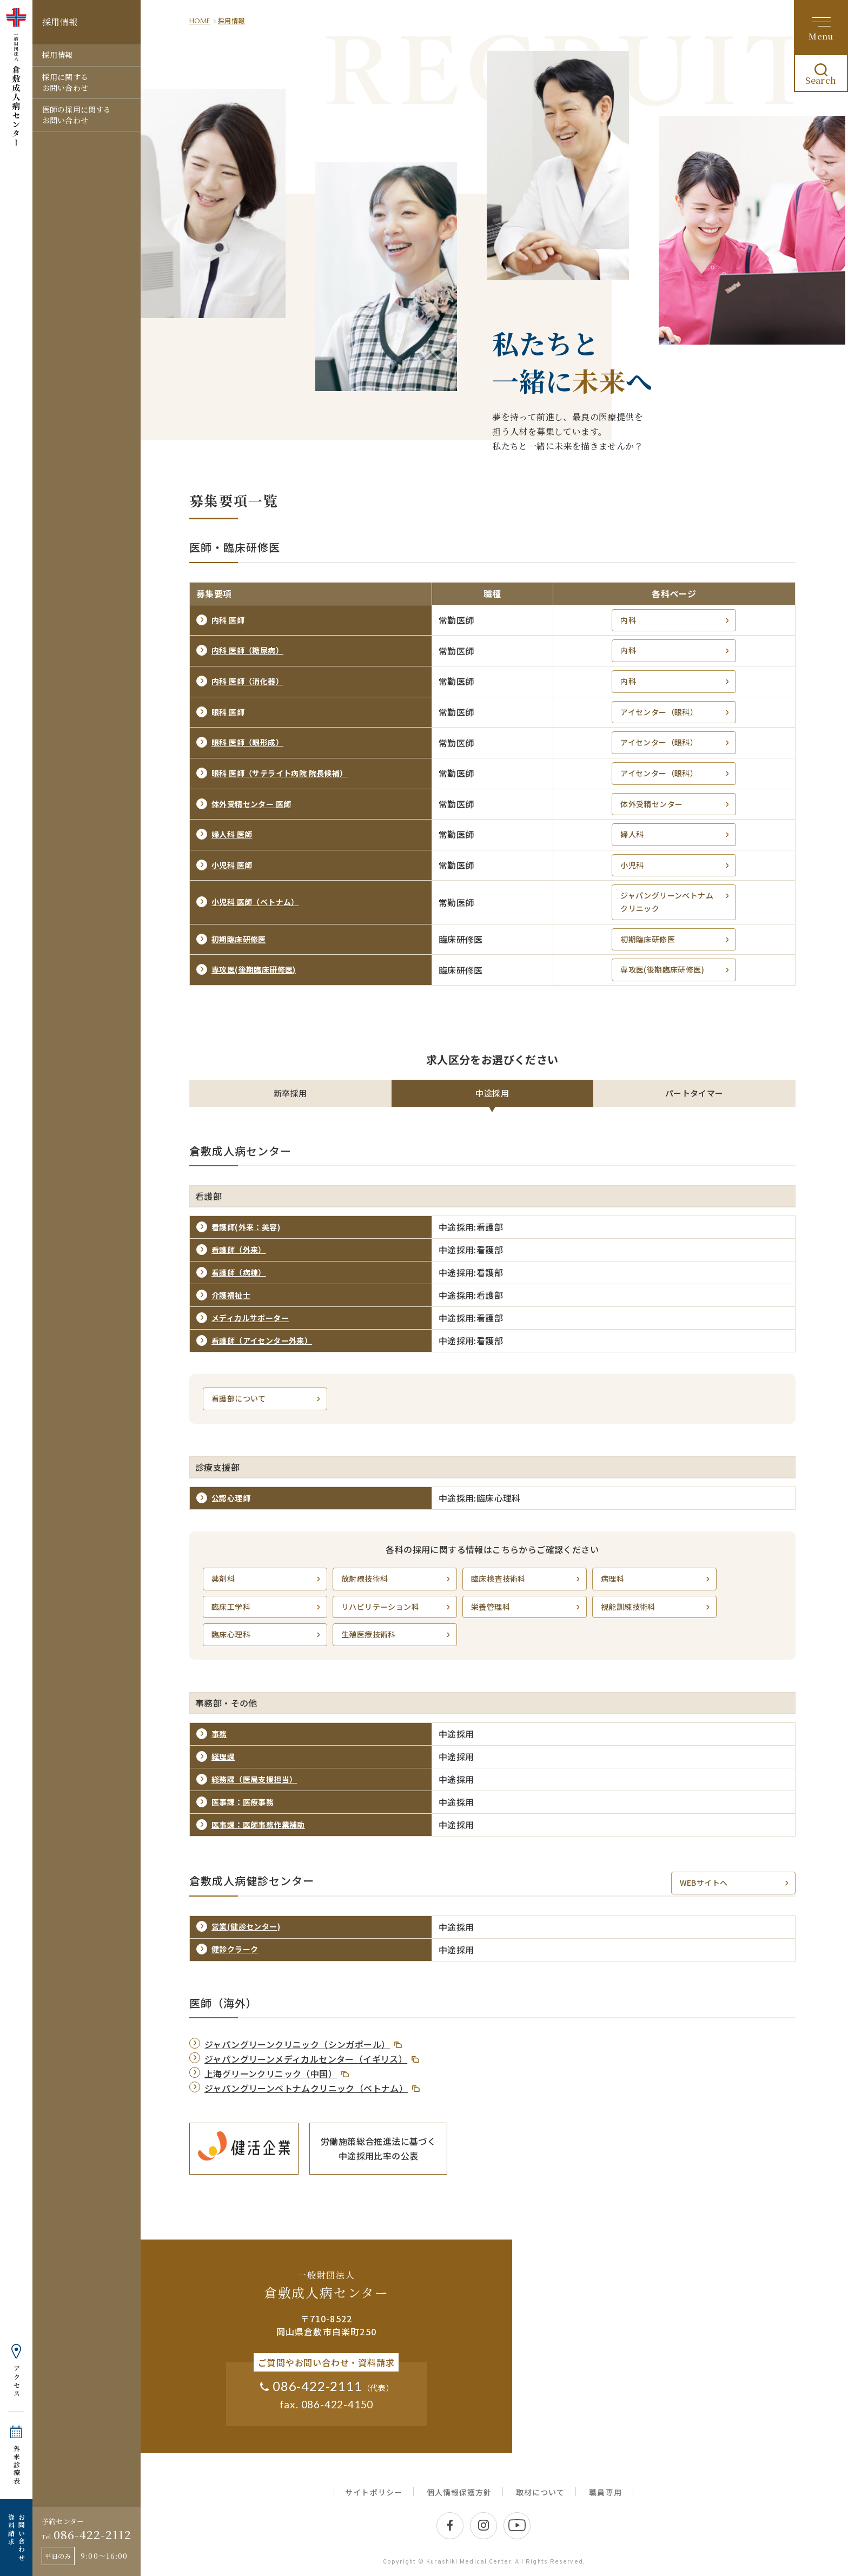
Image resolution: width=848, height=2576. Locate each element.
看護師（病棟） (238, 1272)
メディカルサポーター (250, 1317)
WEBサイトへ (735, 1882)
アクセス (16, 2381)
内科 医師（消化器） (247, 681)
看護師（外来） (238, 1249)
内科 (675, 620)
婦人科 (675, 834)
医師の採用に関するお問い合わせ (76, 115)
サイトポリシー (373, 2492)
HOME (199, 21)
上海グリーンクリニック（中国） (270, 2073)
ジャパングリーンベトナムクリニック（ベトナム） (306, 2088)
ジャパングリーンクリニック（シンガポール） (297, 2044)
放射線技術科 (396, 1578)
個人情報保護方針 (459, 2492)
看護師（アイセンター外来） (261, 1340)
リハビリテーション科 (396, 1607)
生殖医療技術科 (396, 1634)
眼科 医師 (227, 711)
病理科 (656, 1578)
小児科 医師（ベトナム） (255, 901)
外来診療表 (16, 2465)
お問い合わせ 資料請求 (16, 2537)
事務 (219, 1733)
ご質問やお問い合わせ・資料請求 (326, 2362)
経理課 (223, 1756)
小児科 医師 (231, 865)
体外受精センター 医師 (251, 803)
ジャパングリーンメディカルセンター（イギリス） (305, 2058)
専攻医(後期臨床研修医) (253, 969)
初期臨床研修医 (238, 939)
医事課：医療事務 (242, 1801)
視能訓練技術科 (656, 1607)
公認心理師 (230, 1497)
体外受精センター (675, 804)
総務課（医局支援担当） (254, 1779)
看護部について (266, 1398)
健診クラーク (234, 1949)
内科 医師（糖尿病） (247, 650)
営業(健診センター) (245, 1926)
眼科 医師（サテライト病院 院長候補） (279, 773)
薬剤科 (266, 1578)
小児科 (675, 865)
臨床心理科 (266, 1634)
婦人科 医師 (231, 834)
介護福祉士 (230, 1295)
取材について (540, 2492)
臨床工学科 (266, 1607)
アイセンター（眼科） (675, 712)
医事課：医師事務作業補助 (258, 1824)
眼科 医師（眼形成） (247, 742)
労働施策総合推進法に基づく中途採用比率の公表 (378, 2148)
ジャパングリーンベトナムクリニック (675, 902)
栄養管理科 (526, 1607)
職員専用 (605, 2492)
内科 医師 (227, 620)
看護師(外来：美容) (245, 1226)
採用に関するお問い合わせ (65, 82)
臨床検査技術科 (526, 1578)
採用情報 (57, 54)
